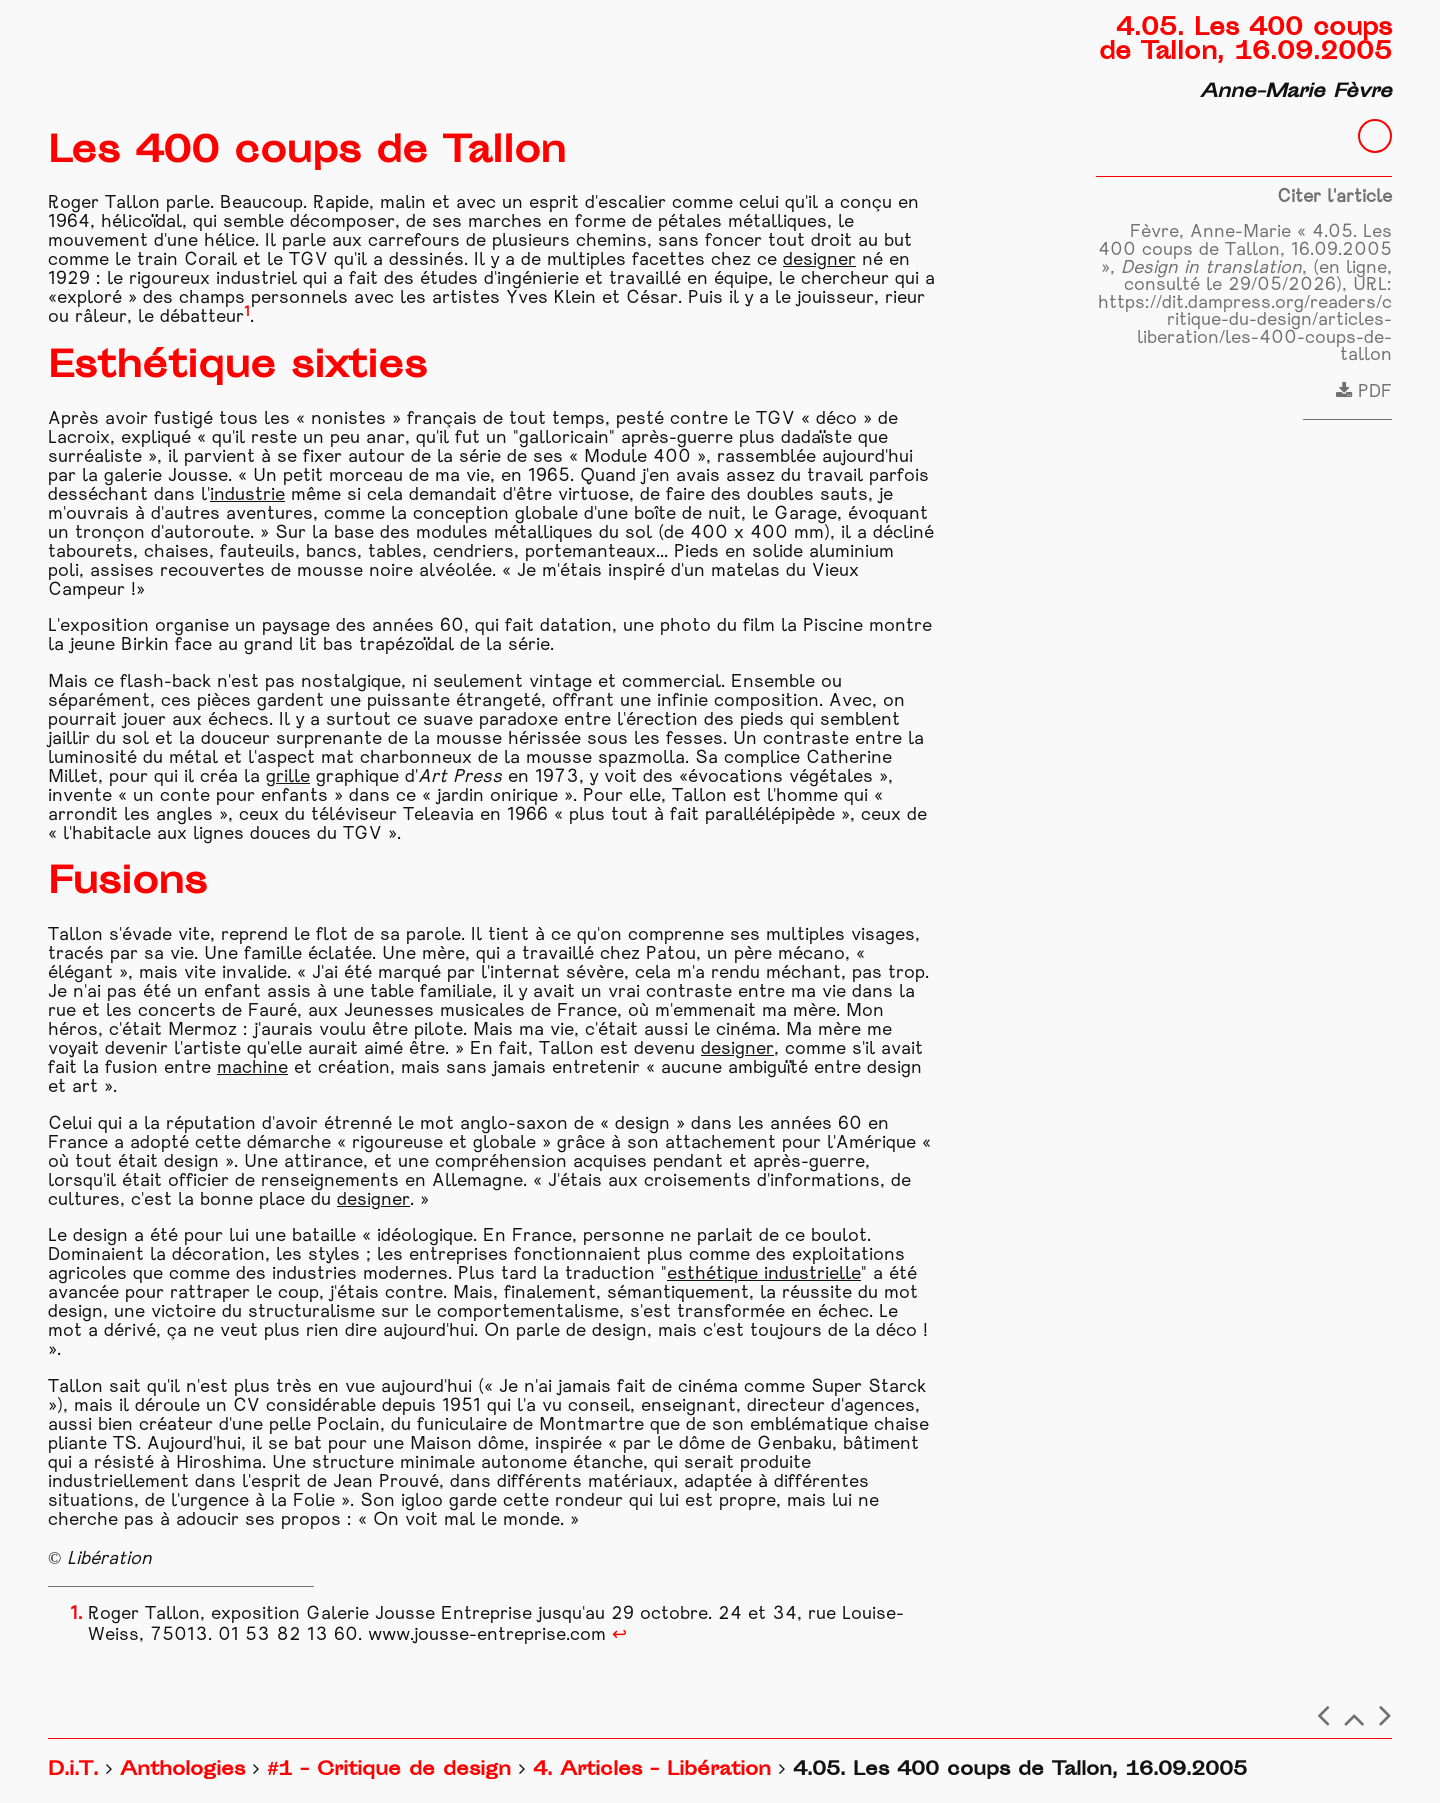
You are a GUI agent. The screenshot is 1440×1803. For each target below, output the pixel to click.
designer (819, 260)
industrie (247, 495)
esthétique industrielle (764, 1274)
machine (252, 1068)
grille (288, 777)
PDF (1364, 392)
